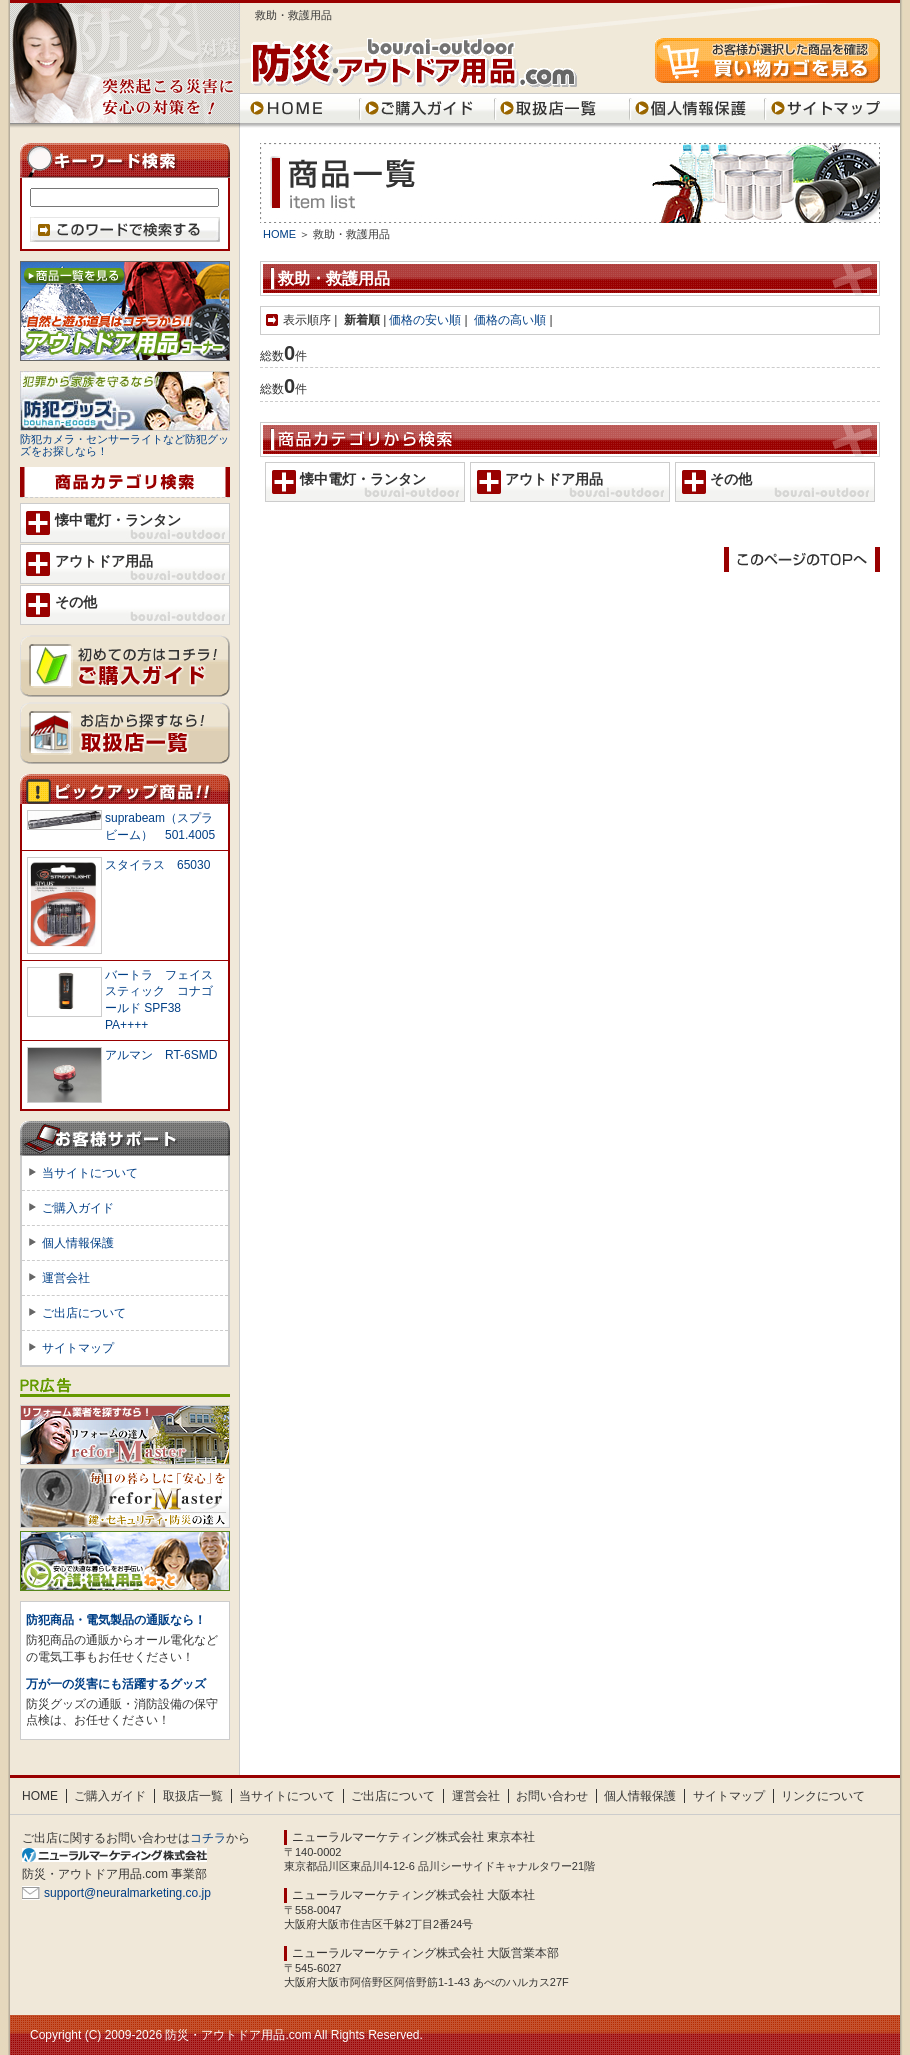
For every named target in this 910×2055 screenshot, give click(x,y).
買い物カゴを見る (767, 60)
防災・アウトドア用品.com (415, 63)
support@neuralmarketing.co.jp (127, 1893)
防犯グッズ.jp (125, 401)
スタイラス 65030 (157, 865)
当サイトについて (90, 1173)
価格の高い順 (510, 320)
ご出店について (84, 1313)
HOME (300, 108)
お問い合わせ (552, 1796)
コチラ (208, 1838)
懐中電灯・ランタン (363, 479)
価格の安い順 (425, 320)
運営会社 (66, 1278)
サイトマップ (832, 108)
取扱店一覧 (562, 108)
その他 (731, 479)
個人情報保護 (697, 108)
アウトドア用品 (554, 479)
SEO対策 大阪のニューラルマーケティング (122, 1855)
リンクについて (823, 1796)
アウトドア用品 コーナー (125, 311)
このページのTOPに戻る (802, 559)
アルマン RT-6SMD (161, 1055)
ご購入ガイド (427, 108)
